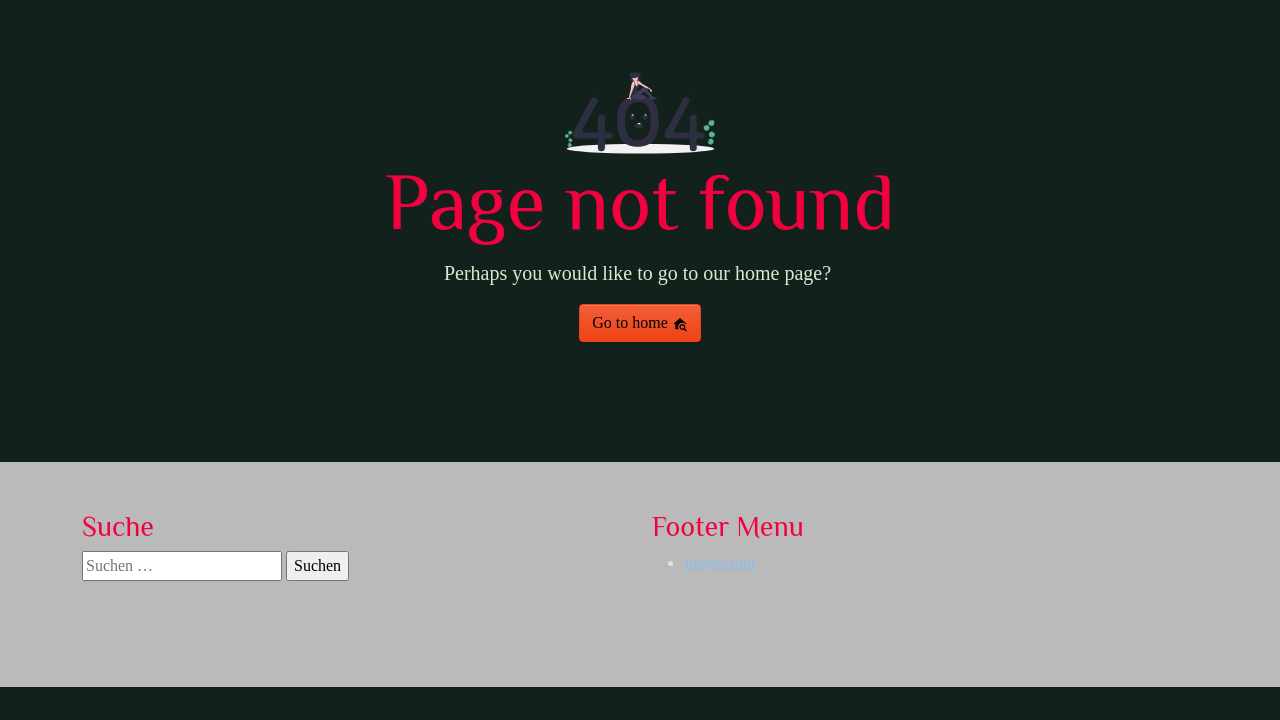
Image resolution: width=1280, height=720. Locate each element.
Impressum (719, 562)
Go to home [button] (640, 323)
